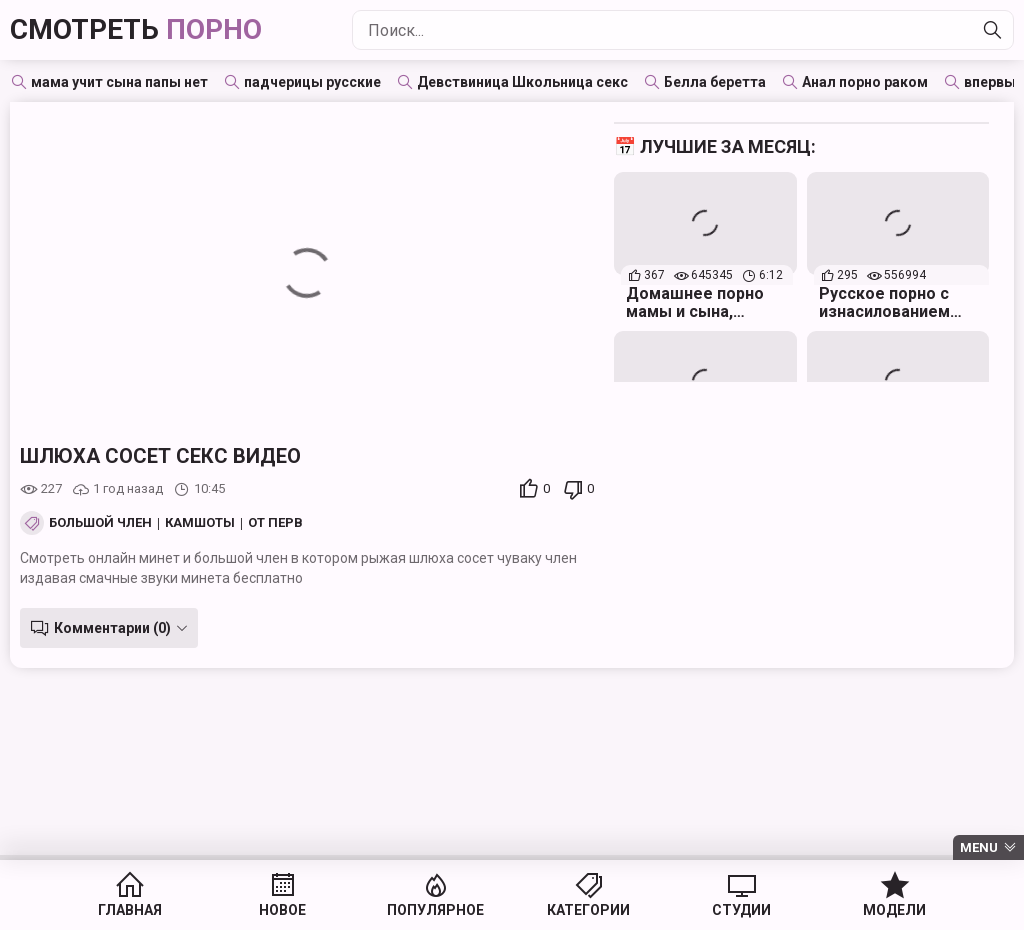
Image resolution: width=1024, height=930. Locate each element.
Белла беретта (715, 82)
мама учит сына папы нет (119, 82)
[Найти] (993, 30)
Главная (130, 910)
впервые (994, 82)
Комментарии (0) (112, 628)
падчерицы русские (312, 82)
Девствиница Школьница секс (522, 82)
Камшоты (200, 523)
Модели (894, 910)
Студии (741, 910)
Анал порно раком (865, 82)
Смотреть (136, 29)
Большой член (100, 523)
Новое (282, 910)
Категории (588, 910)
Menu (979, 847)
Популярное (435, 910)
